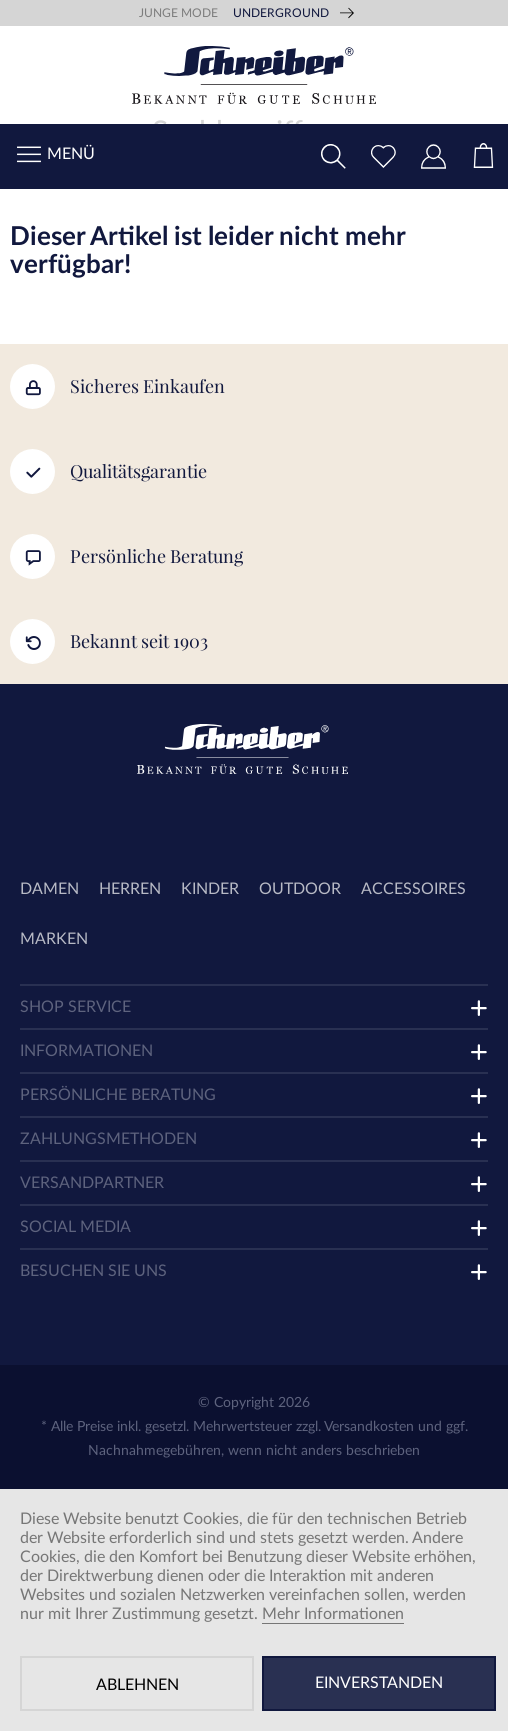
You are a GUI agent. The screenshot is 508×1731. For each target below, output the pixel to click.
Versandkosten (369, 1427)
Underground (281, 13)
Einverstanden (379, 1683)
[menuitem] (483, 156)
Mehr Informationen (333, 1614)
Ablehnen (137, 1685)
